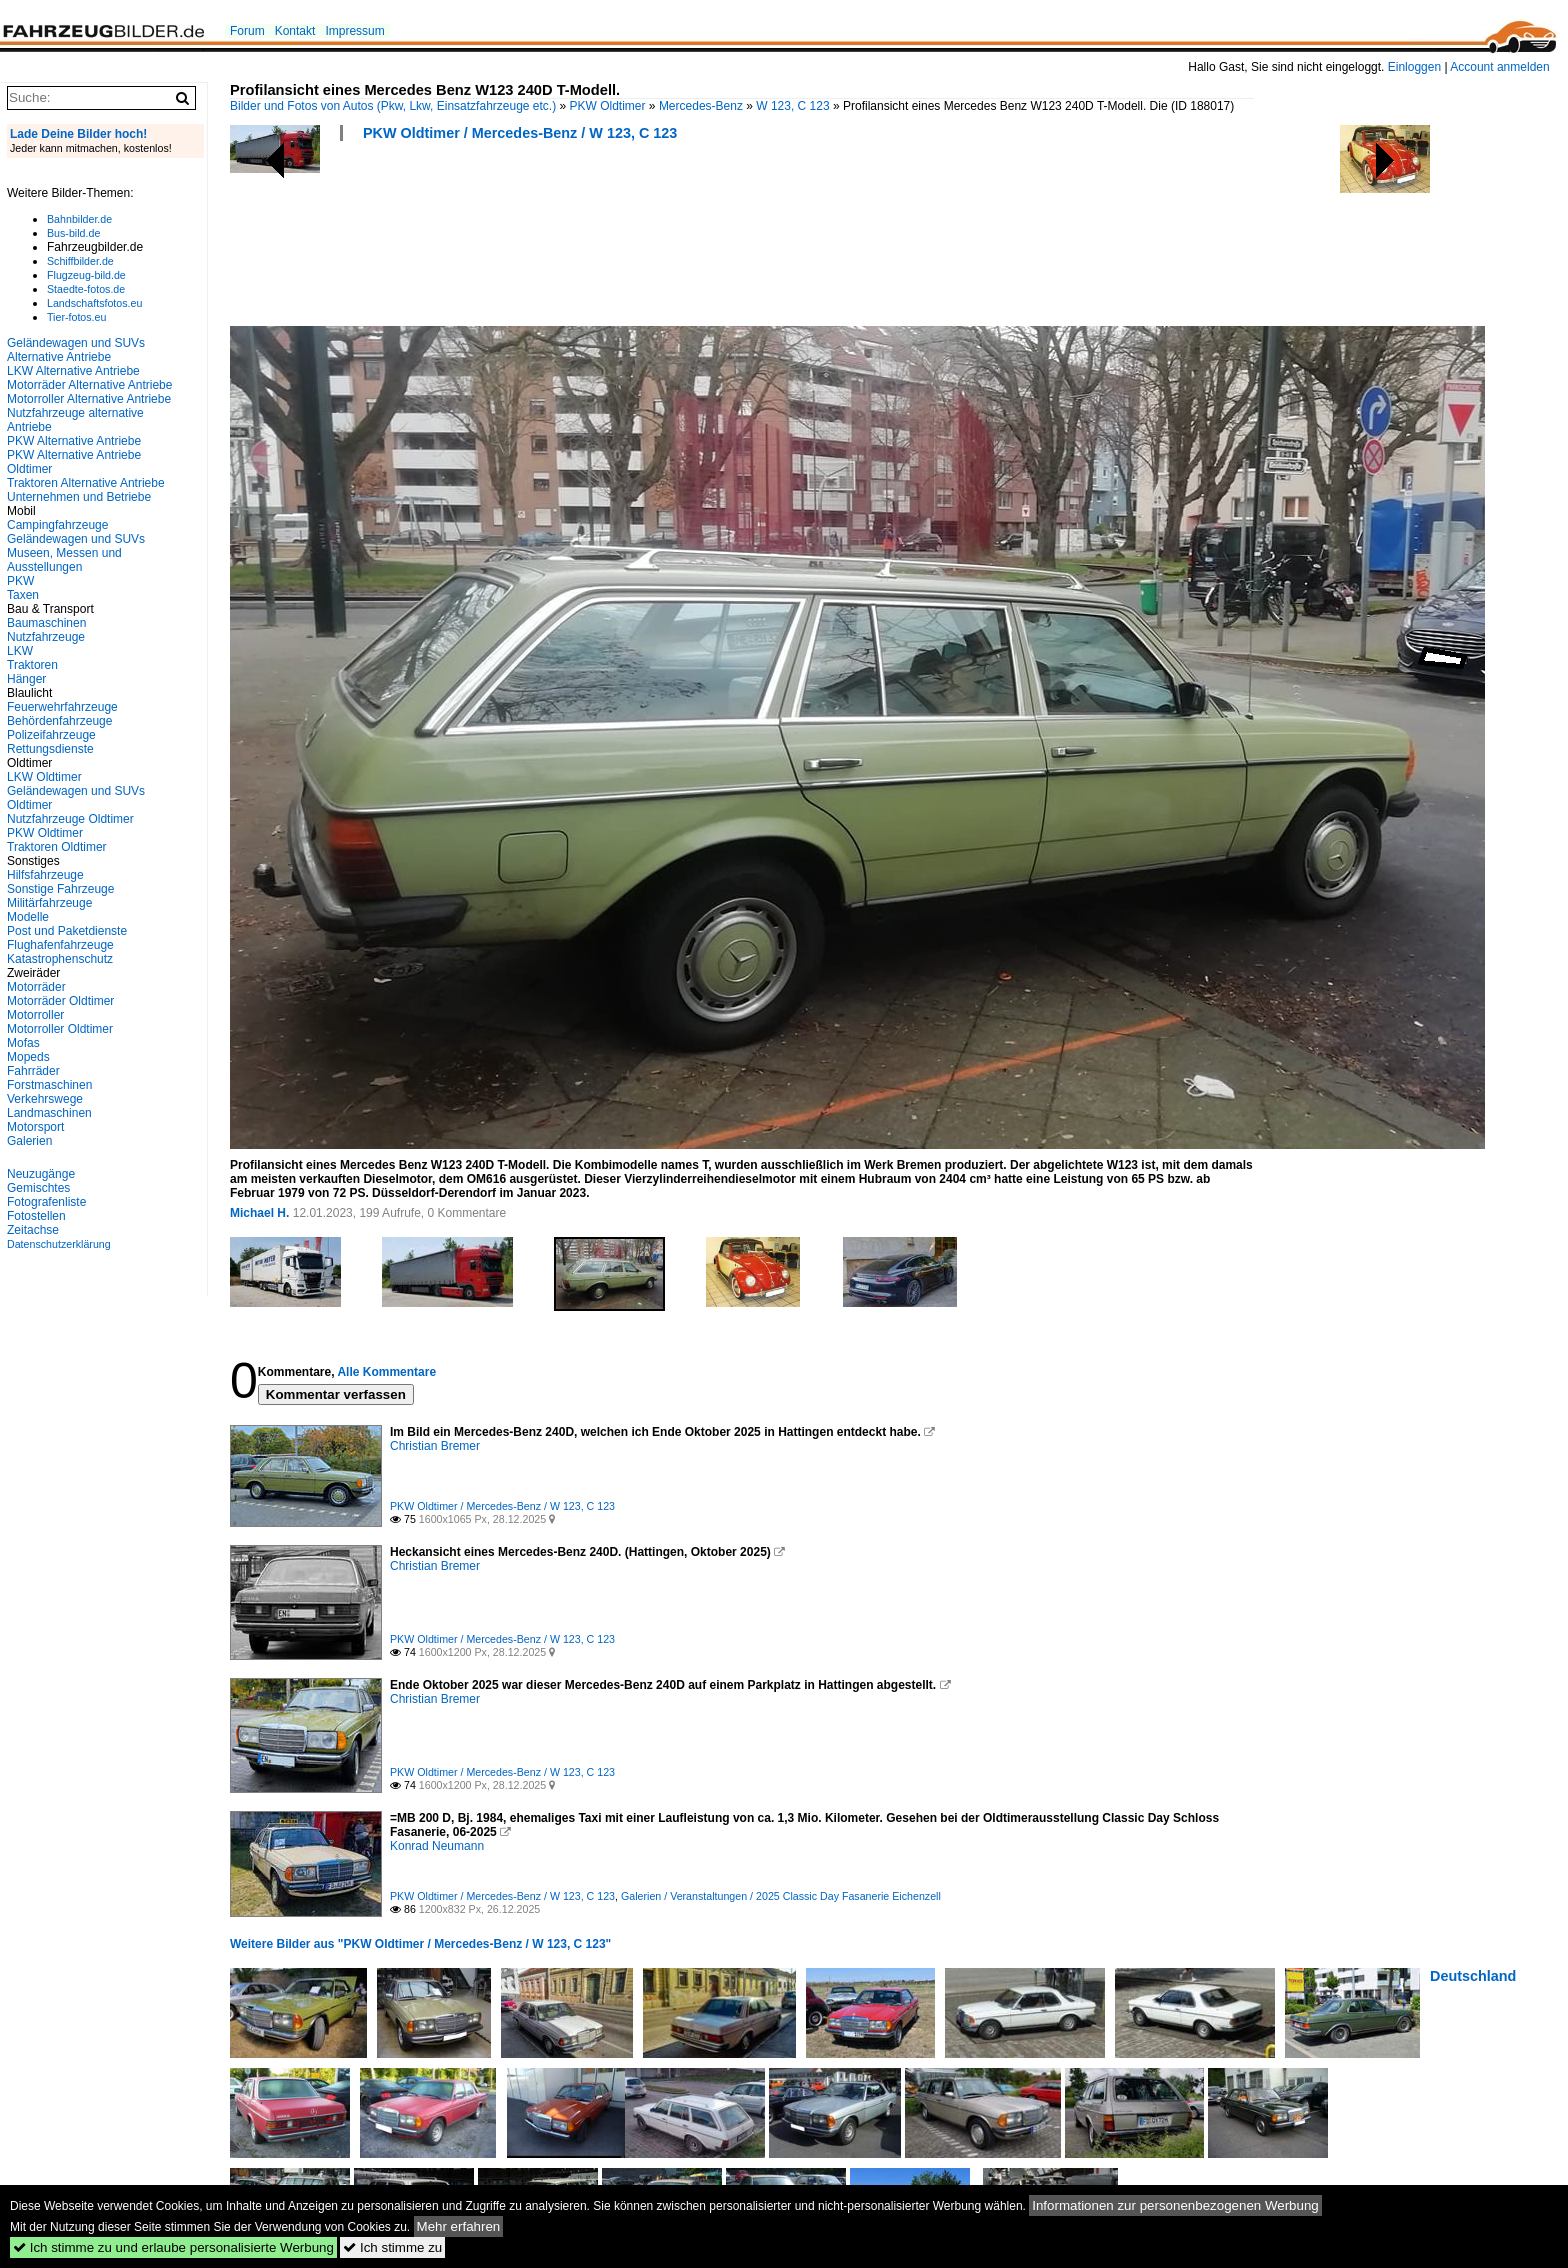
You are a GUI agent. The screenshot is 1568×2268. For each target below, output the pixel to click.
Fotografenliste (46, 1202)
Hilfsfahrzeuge (45, 875)
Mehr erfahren (459, 2226)
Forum (247, 31)
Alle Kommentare (386, 1372)
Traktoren (32, 665)
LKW (20, 651)
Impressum (354, 31)
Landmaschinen (49, 1113)
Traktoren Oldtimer (57, 847)
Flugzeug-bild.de (86, 275)
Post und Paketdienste (67, 931)
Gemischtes (38, 1188)
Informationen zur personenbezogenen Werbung (1175, 2205)
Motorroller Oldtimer (60, 1029)
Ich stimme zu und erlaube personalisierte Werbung (173, 2247)
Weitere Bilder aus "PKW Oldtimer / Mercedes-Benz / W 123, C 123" (420, 1944)
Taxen (23, 595)
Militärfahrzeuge (49, 903)
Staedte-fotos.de (86, 289)
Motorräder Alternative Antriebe (89, 385)
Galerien (29, 1141)
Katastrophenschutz (60, 959)
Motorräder (36, 987)
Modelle (28, 917)
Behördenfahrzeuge (59, 721)
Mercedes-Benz (701, 106)
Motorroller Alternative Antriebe (89, 399)
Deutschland (1473, 1976)
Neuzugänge (41, 1174)
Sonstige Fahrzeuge (60, 889)
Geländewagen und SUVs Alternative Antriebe (76, 350)
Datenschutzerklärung (59, 1244)
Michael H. (259, 1213)
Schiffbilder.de (80, 261)
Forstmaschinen (49, 1085)
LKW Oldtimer (44, 777)
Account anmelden (1499, 67)
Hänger (26, 679)
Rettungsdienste (50, 749)
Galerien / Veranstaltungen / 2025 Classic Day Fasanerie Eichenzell (781, 1896)
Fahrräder (33, 1071)
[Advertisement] (594, 240)
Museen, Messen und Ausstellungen (64, 560)
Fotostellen (36, 1216)
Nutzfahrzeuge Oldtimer (70, 819)
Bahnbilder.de (79, 219)
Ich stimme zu (392, 2247)
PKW (20, 581)
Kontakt (295, 31)
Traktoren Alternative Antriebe (86, 483)
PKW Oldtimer (608, 106)
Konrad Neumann (437, 1846)
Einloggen (1414, 67)
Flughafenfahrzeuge (60, 945)
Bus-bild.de (73, 233)
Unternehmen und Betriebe (79, 497)
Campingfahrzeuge (57, 525)
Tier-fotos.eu (76, 317)
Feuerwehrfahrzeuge (62, 707)
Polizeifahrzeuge (51, 735)
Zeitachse (33, 1230)
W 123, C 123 (792, 106)
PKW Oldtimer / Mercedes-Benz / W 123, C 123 (520, 133)
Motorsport (35, 1127)
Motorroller (35, 1015)
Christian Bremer (435, 1446)
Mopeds (28, 1057)
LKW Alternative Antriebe (73, 371)
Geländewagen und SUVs (76, 539)
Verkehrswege (45, 1099)
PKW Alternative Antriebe (74, 441)
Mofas (23, 1043)
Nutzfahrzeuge (46, 637)
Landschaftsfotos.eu (94, 303)
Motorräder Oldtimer (60, 1001)
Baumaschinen (46, 623)
